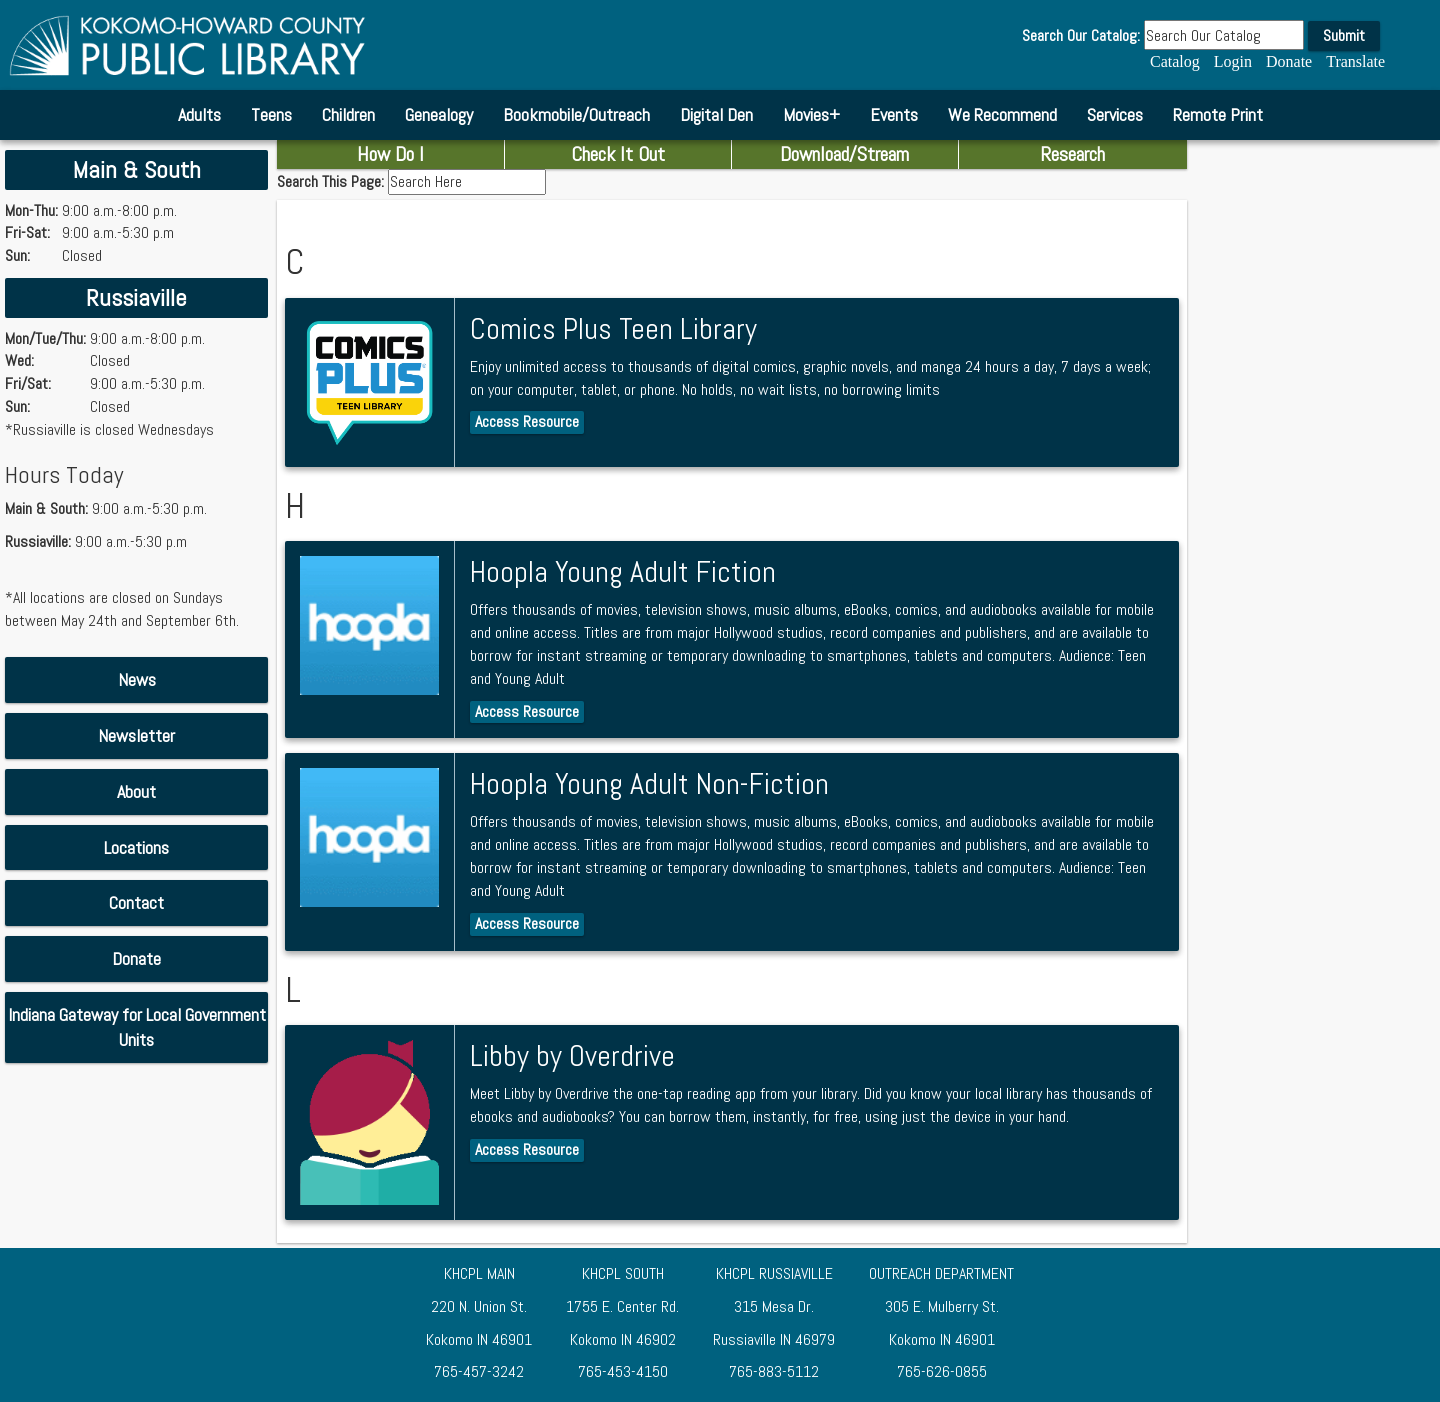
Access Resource (527, 421)
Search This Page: (332, 182)
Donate (1289, 61)
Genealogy (439, 114)
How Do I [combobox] (390, 154)
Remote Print (1218, 114)
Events (894, 114)
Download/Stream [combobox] (844, 154)
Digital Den (716, 114)
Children (348, 114)
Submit (1344, 35)
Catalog (1175, 61)
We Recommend (1002, 114)
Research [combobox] (1072, 154)
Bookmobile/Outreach (576, 114)
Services (1115, 114)
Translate (1355, 61)
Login (1233, 61)
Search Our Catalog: (1081, 36)
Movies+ (811, 114)
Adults (199, 114)
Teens (271, 114)
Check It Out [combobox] (618, 154)
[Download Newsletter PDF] (136, 736)
